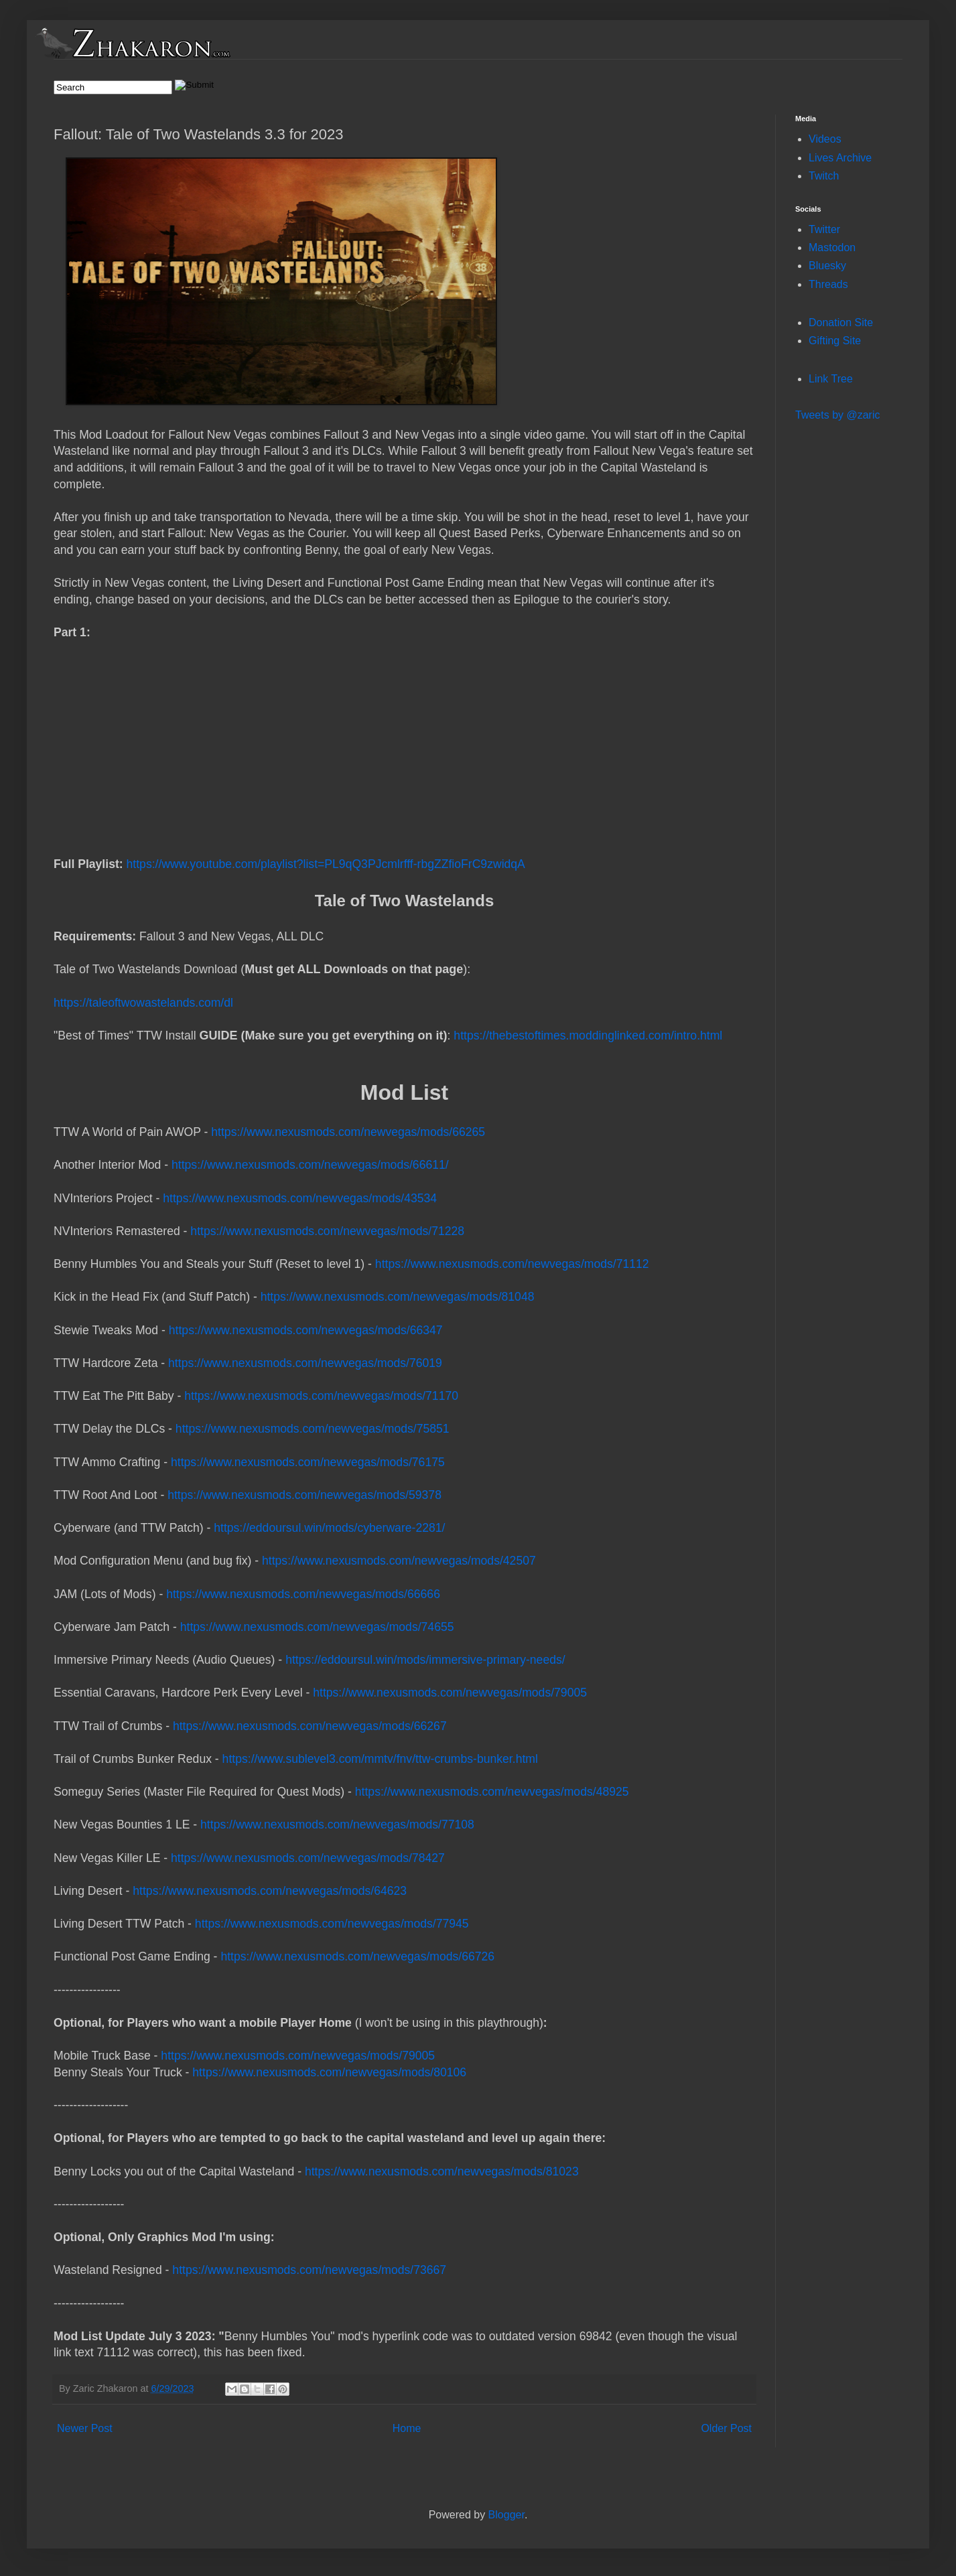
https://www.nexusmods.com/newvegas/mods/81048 (398, 1296)
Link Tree (831, 378)
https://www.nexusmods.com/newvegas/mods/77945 (332, 1923)
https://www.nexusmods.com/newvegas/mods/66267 (310, 1726)
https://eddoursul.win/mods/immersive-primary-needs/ (425, 1659)
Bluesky (827, 265)
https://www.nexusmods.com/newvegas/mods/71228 (327, 1231)
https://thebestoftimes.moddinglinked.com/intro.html (588, 1035)
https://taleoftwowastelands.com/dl (404, 993)
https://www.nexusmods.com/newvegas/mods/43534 (300, 1198)
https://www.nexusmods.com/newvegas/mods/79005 (450, 1692)
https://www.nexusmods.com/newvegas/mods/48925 (492, 1791)
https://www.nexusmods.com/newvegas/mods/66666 (303, 1594)
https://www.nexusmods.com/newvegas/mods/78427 (308, 1858)
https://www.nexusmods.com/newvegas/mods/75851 (313, 1428)
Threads (828, 284)
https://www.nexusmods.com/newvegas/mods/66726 (357, 1956)
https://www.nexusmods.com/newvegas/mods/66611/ (310, 1164)
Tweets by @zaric (837, 415)
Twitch (824, 176)
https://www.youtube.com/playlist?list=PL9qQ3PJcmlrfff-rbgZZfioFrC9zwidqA (326, 864)
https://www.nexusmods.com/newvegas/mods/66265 (348, 1132)
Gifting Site (835, 340)
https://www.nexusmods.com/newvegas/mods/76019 (305, 1363)
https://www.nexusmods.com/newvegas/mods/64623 (270, 1891)
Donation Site (841, 322)
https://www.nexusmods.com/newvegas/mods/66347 (306, 1330)
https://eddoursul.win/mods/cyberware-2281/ (329, 1527)
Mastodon (832, 247)
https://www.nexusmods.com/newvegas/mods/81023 (442, 2171)
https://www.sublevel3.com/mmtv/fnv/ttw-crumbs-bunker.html (380, 1759)
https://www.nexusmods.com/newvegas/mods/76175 (308, 1462)
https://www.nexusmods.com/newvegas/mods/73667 (309, 2270)
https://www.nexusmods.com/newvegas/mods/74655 (317, 1627)
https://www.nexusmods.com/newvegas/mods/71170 (321, 1396)
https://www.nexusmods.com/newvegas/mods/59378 (304, 1495)
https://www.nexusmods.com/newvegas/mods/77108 (337, 1824)
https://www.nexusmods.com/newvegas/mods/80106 (329, 2072)
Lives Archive (840, 157)
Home (407, 2428)
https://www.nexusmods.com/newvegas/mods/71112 (512, 1264)
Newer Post (85, 2428)
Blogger (506, 2514)
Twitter (824, 229)
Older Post (726, 2428)
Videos (825, 139)
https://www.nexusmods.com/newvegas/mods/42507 (399, 1560)
